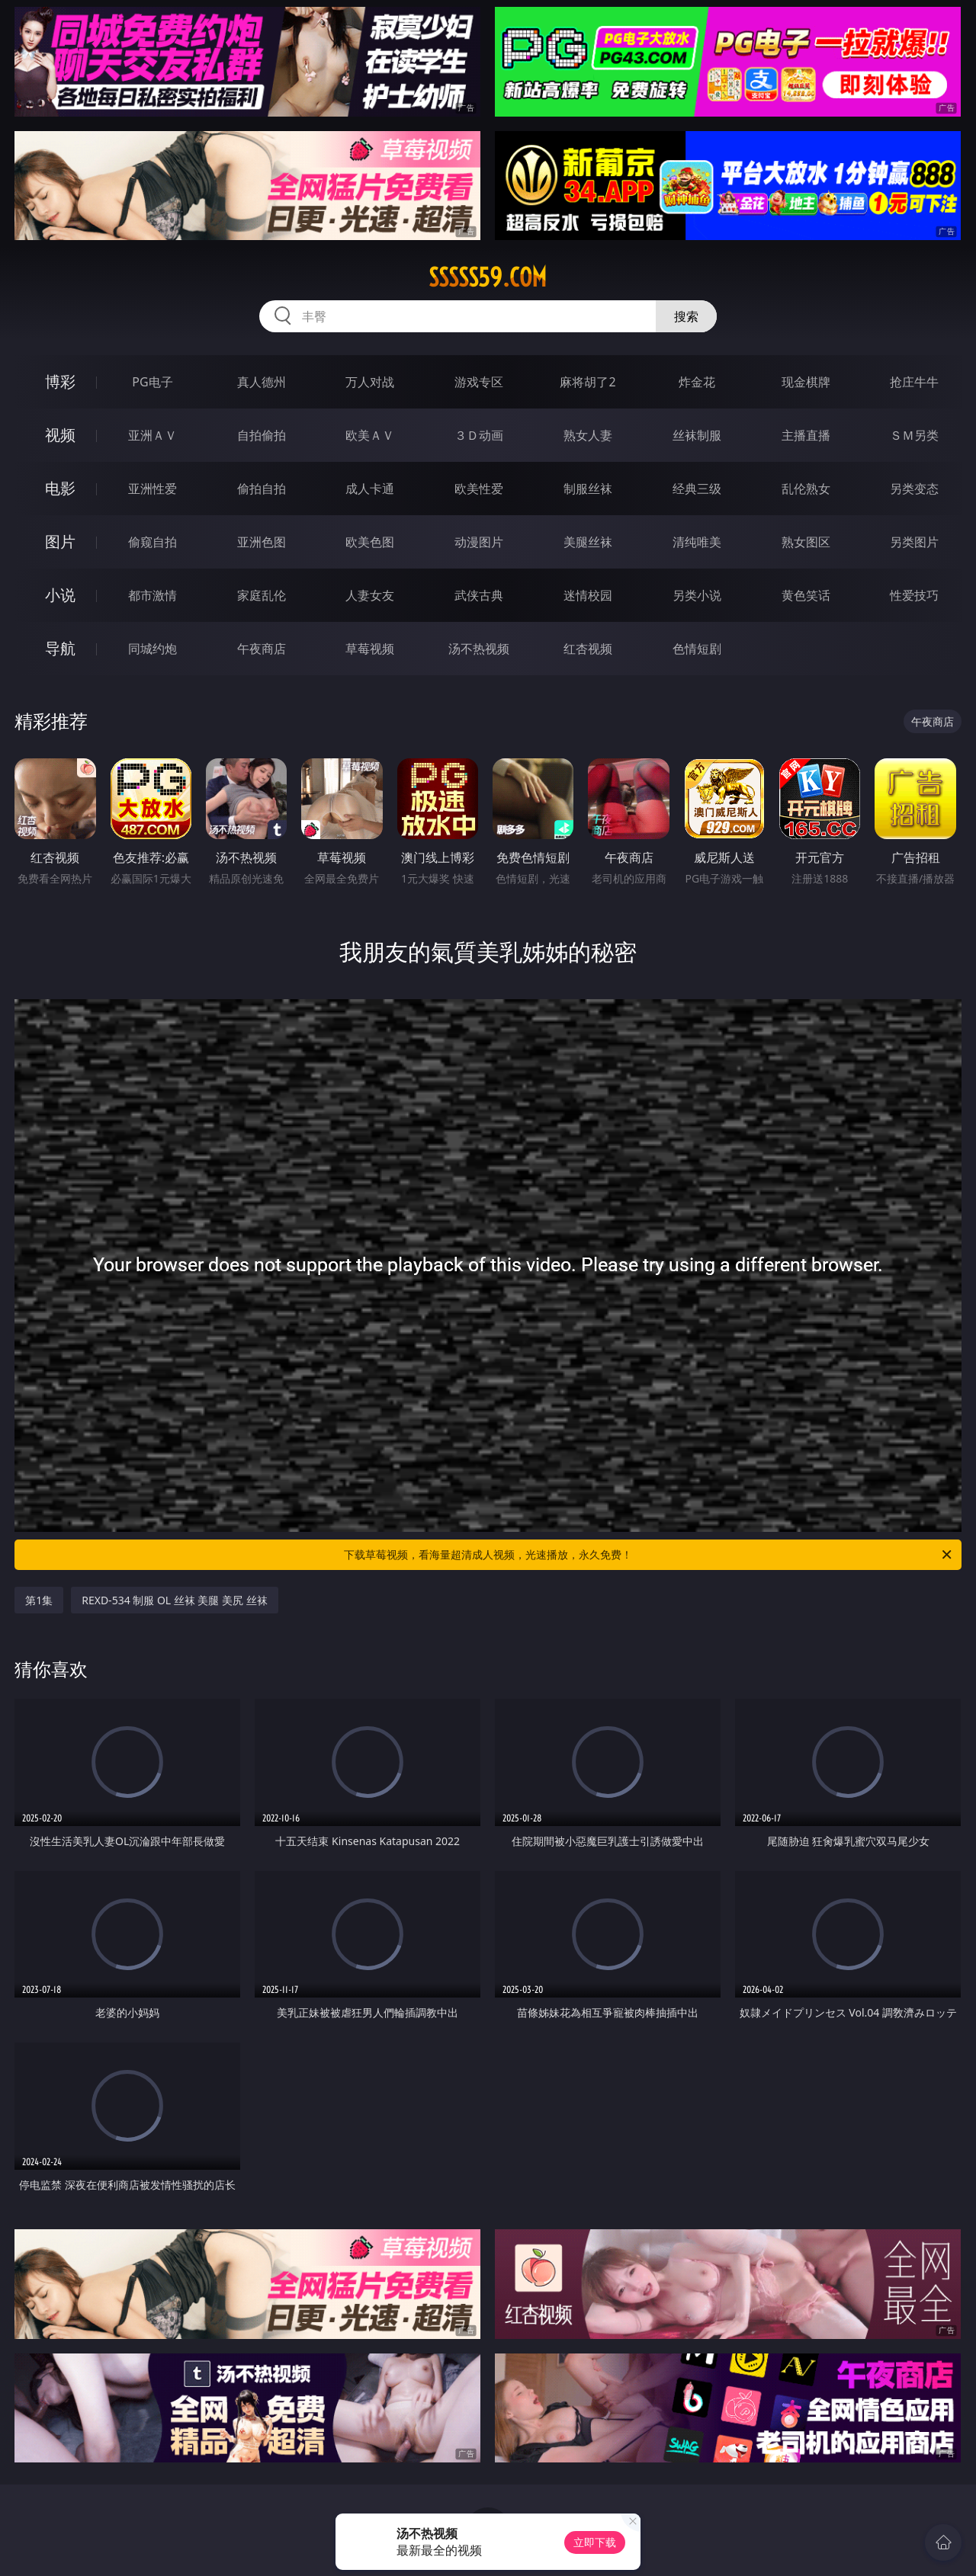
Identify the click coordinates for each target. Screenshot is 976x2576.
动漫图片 (478, 541)
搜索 (686, 316)
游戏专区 (478, 381)
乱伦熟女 (806, 488)
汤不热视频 (478, 648)
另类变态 (914, 488)
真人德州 (261, 381)
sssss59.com (488, 277)
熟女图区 (806, 541)
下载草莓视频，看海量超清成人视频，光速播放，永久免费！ (649, 1555)
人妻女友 (369, 595)
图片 (60, 541)
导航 (60, 648)
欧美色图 (369, 541)
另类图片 (914, 541)
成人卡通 (369, 488)
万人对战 (369, 381)
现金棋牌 (806, 381)
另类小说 (697, 595)
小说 (60, 595)
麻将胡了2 (587, 381)
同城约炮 (152, 648)
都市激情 (152, 595)
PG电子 (152, 381)
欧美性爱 (478, 488)
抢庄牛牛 (914, 381)
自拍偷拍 (261, 435)
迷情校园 (587, 595)
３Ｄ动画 (478, 435)
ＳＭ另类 (914, 435)
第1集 (39, 1600)
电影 (60, 488)
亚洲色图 (261, 541)
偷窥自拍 (152, 541)
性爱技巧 (914, 595)
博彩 (60, 381)
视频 (60, 435)
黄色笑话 (806, 595)
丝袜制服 (697, 435)
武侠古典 (478, 595)
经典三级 (697, 488)
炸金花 (697, 381)
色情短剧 (697, 648)
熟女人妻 (587, 435)
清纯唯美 (697, 541)
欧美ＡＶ (369, 435)
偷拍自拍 (261, 488)
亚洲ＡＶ (152, 435)
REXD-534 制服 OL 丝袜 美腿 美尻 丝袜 (175, 1600)
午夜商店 (261, 648)
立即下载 (594, 2542)
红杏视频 (587, 648)
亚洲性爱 (152, 488)
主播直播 (806, 435)
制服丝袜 (587, 488)
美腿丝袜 (587, 541)
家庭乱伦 (261, 595)
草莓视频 (369, 648)
